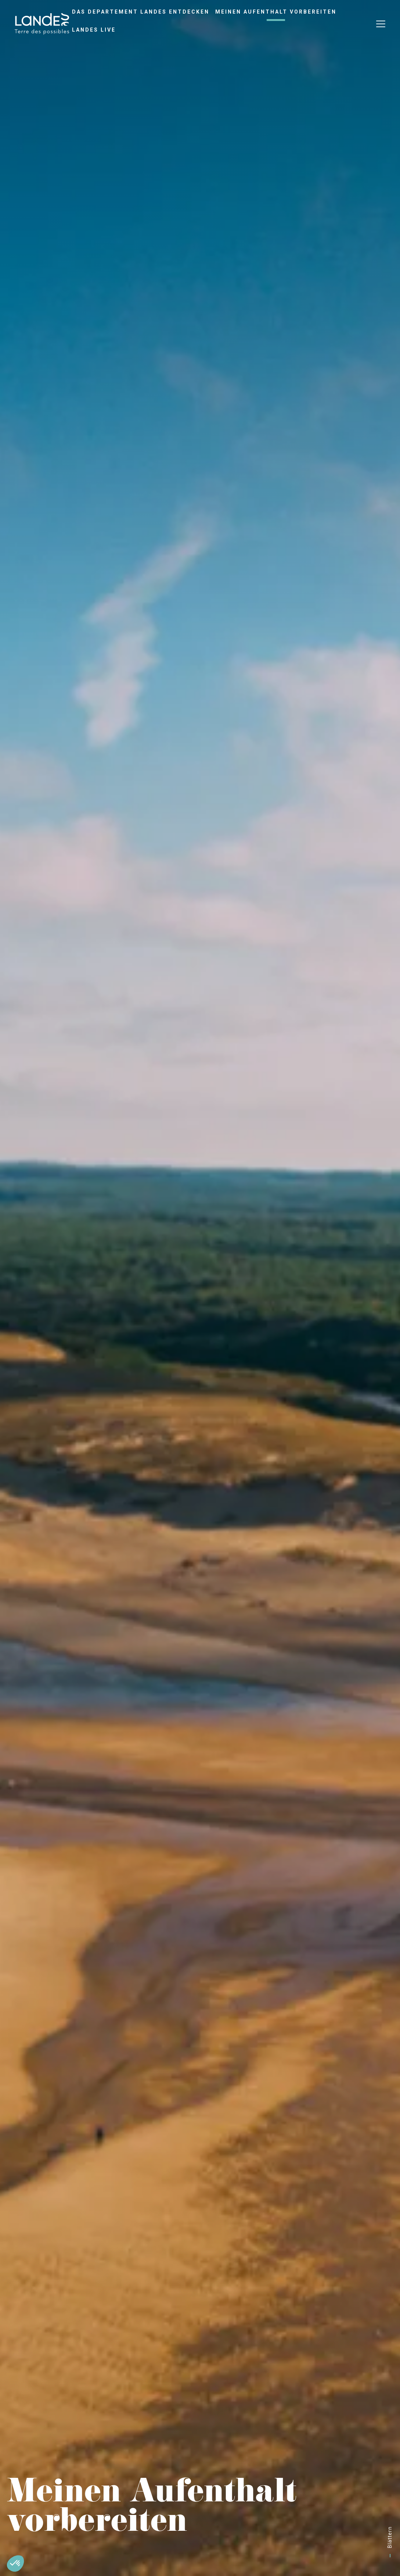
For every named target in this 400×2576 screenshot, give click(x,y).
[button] (15, 2563)
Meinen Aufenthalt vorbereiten (275, 12)
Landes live (94, 30)
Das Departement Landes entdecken (140, 12)
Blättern (389, 2537)
